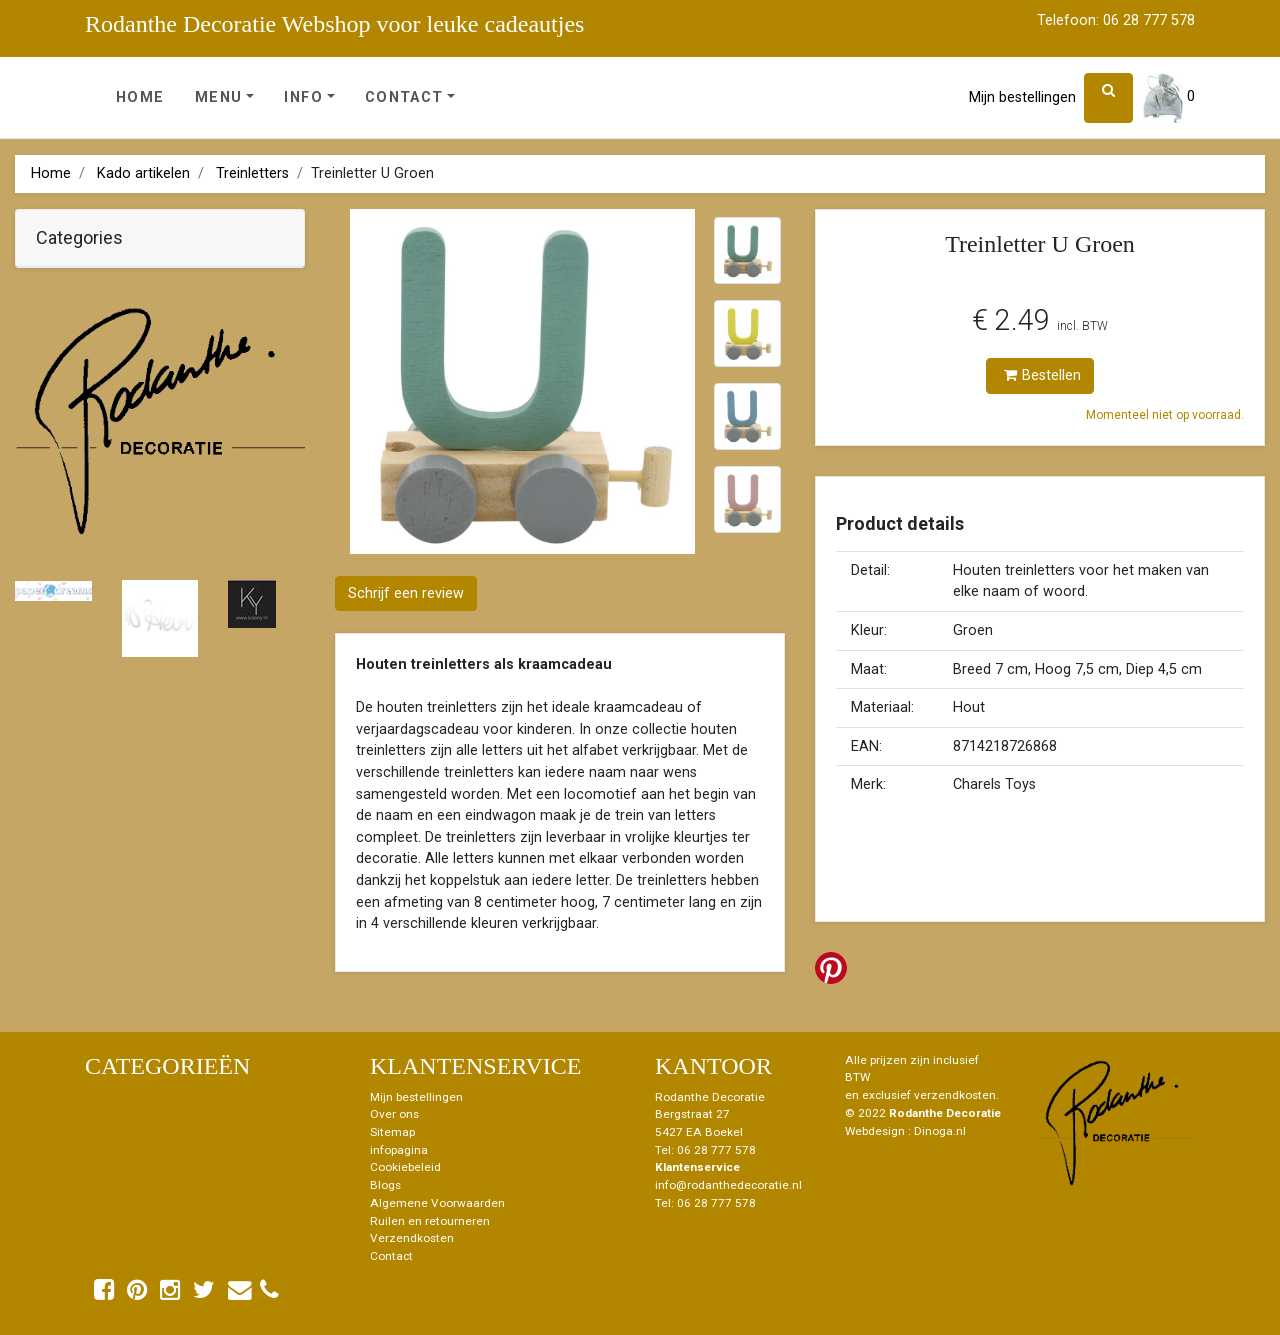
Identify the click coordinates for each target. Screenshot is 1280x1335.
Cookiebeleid (405, 1167)
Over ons (394, 1114)
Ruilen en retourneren (430, 1221)
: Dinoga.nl (937, 1131)
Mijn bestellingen (1022, 97)
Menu (219, 97)
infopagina (399, 1150)
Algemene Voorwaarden (437, 1203)
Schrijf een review (406, 593)
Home (140, 97)
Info (303, 97)
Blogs (385, 1185)
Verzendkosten (412, 1238)
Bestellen (1042, 375)
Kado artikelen (143, 173)
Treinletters (252, 173)
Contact (404, 97)
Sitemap (392, 1132)
